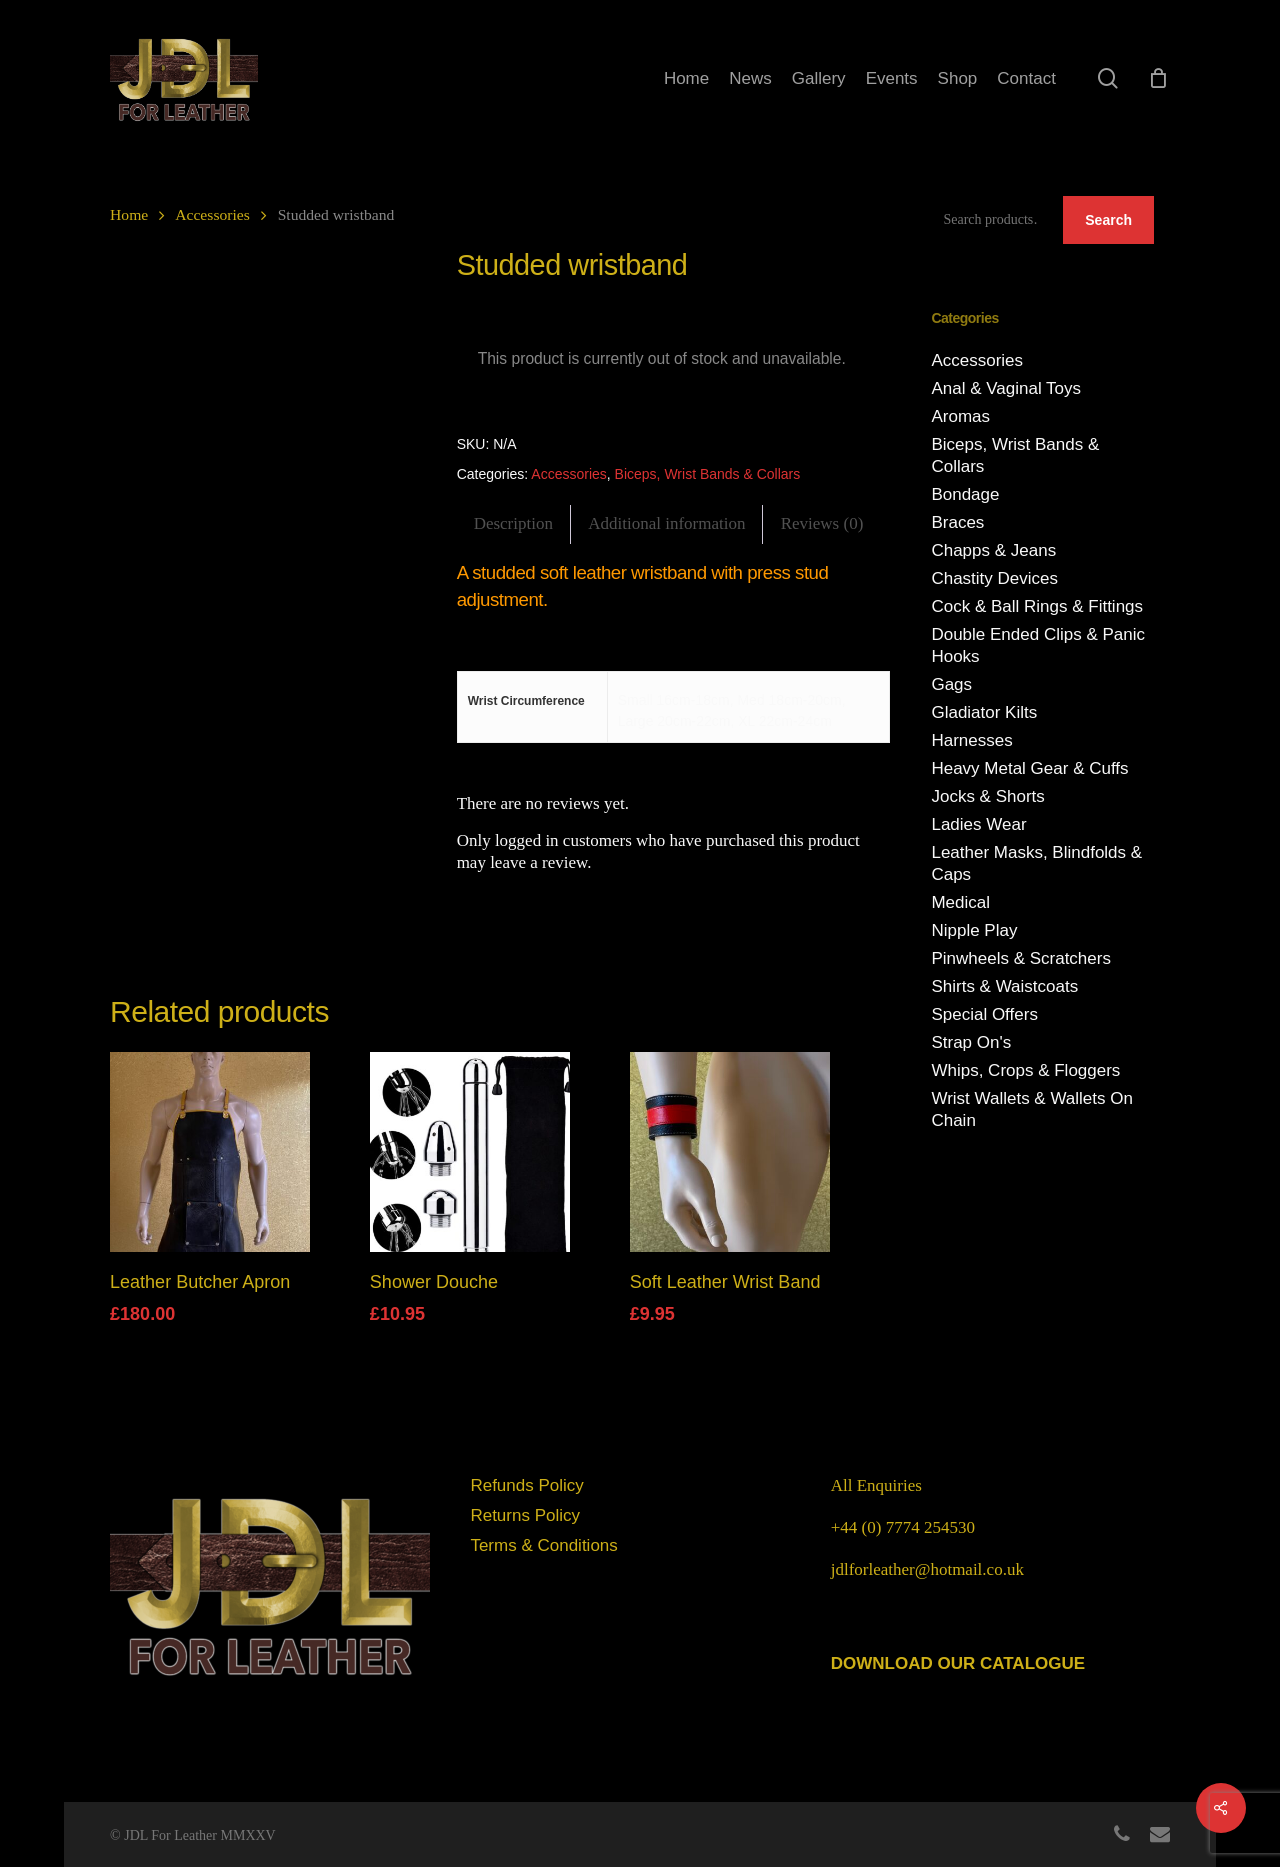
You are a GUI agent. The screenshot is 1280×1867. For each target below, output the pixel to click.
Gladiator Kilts (984, 712)
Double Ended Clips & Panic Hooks (1038, 645)
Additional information (666, 523)
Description (513, 523)
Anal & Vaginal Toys (1006, 388)
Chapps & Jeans (993, 550)
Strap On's (971, 1042)
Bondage (965, 494)
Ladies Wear (978, 824)
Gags (951, 684)
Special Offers (984, 1014)
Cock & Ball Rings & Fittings (1037, 606)
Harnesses (971, 740)
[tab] (514, 524)
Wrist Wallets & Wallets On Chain (1032, 1109)
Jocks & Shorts (987, 796)
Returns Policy (525, 1515)
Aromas (960, 416)
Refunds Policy (526, 1485)
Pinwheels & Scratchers (1021, 958)
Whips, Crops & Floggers (1025, 1070)
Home (129, 214)
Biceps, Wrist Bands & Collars (708, 474)
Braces (957, 522)
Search (1108, 220)
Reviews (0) (822, 523)
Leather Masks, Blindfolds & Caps (1036, 863)
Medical (960, 902)
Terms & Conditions (543, 1545)
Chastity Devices (994, 578)
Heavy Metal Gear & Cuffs (1029, 768)
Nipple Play (974, 930)
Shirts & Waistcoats (1004, 986)
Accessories (212, 214)
